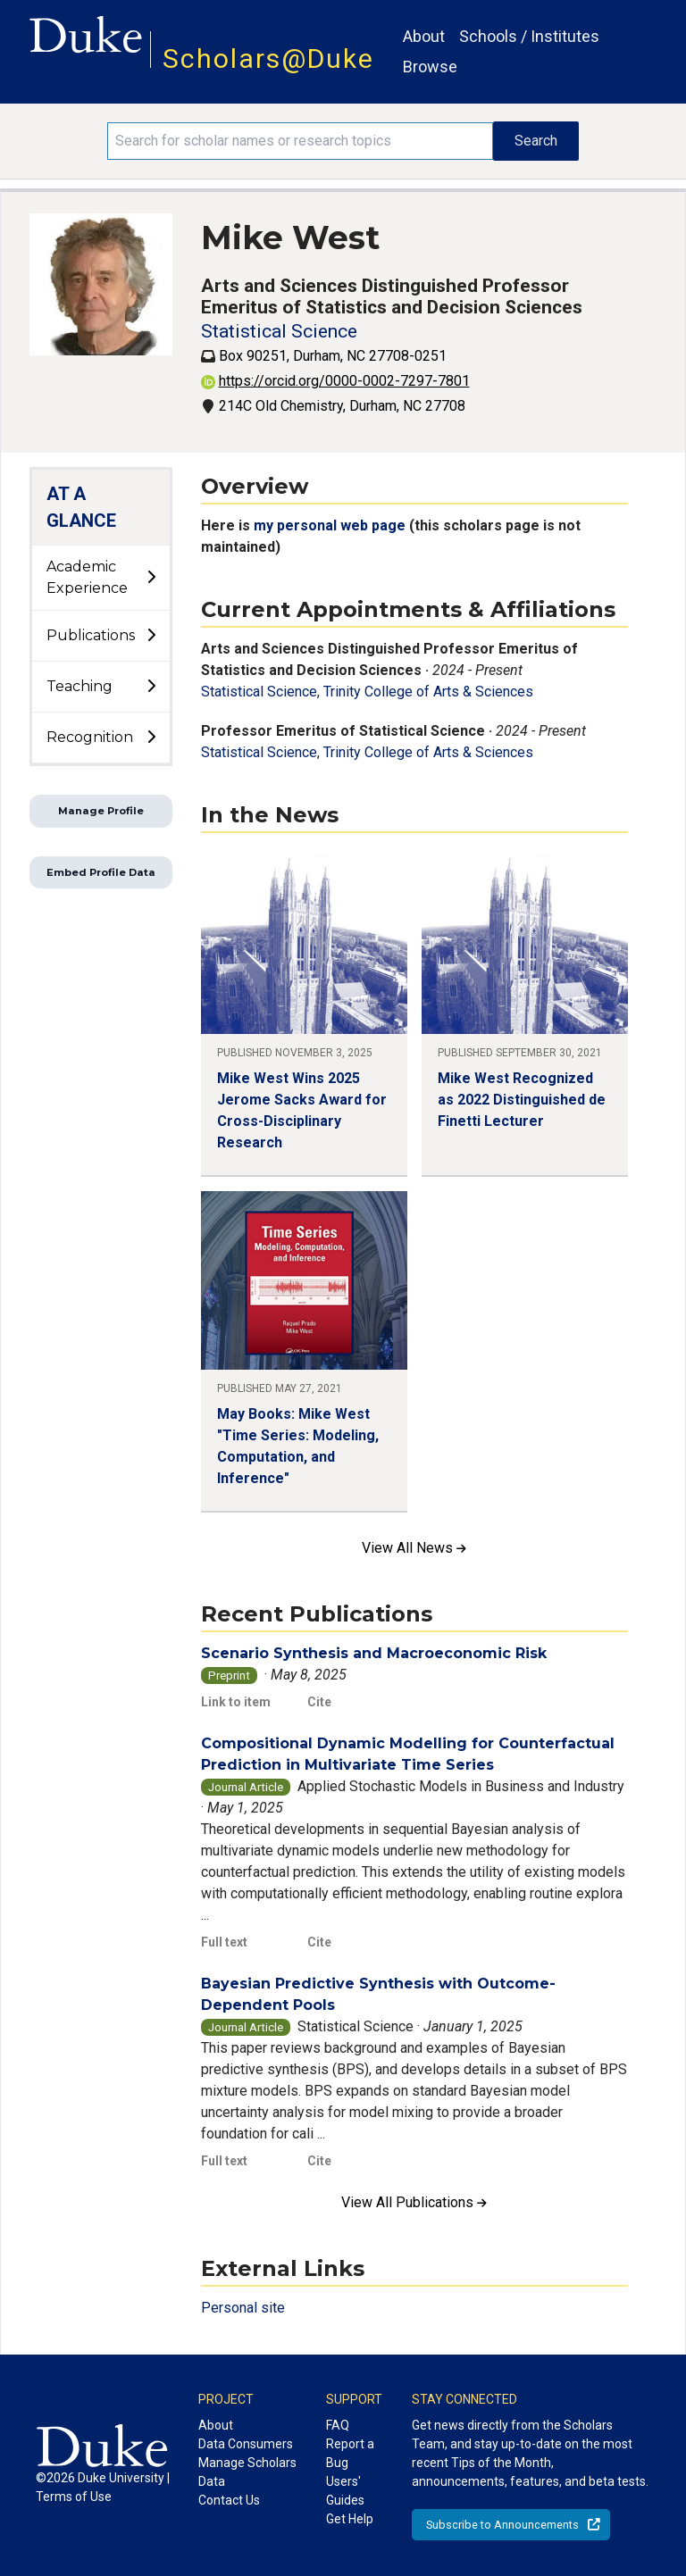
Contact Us (229, 2500)
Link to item (236, 1702)
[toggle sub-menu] (150, 577)
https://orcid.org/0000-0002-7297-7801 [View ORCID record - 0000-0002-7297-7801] (335, 380)
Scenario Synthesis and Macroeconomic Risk (374, 1653)
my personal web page (331, 525)
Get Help (349, 2519)
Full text (224, 1942)
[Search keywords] (300, 141)
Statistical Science (279, 331)
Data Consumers (245, 2444)
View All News (414, 1547)
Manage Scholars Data (247, 2471)
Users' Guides (345, 2490)
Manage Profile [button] (101, 810)
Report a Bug (350, 2453)
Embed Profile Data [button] (100, 872)
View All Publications (414, 2202)
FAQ (337, 2425)
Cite (319, 1702)
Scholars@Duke (268, 58)
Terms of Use (74, 2496)
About (424, 36)
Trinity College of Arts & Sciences (428, 691)
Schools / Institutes (529, 36)
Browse (430, 66)
